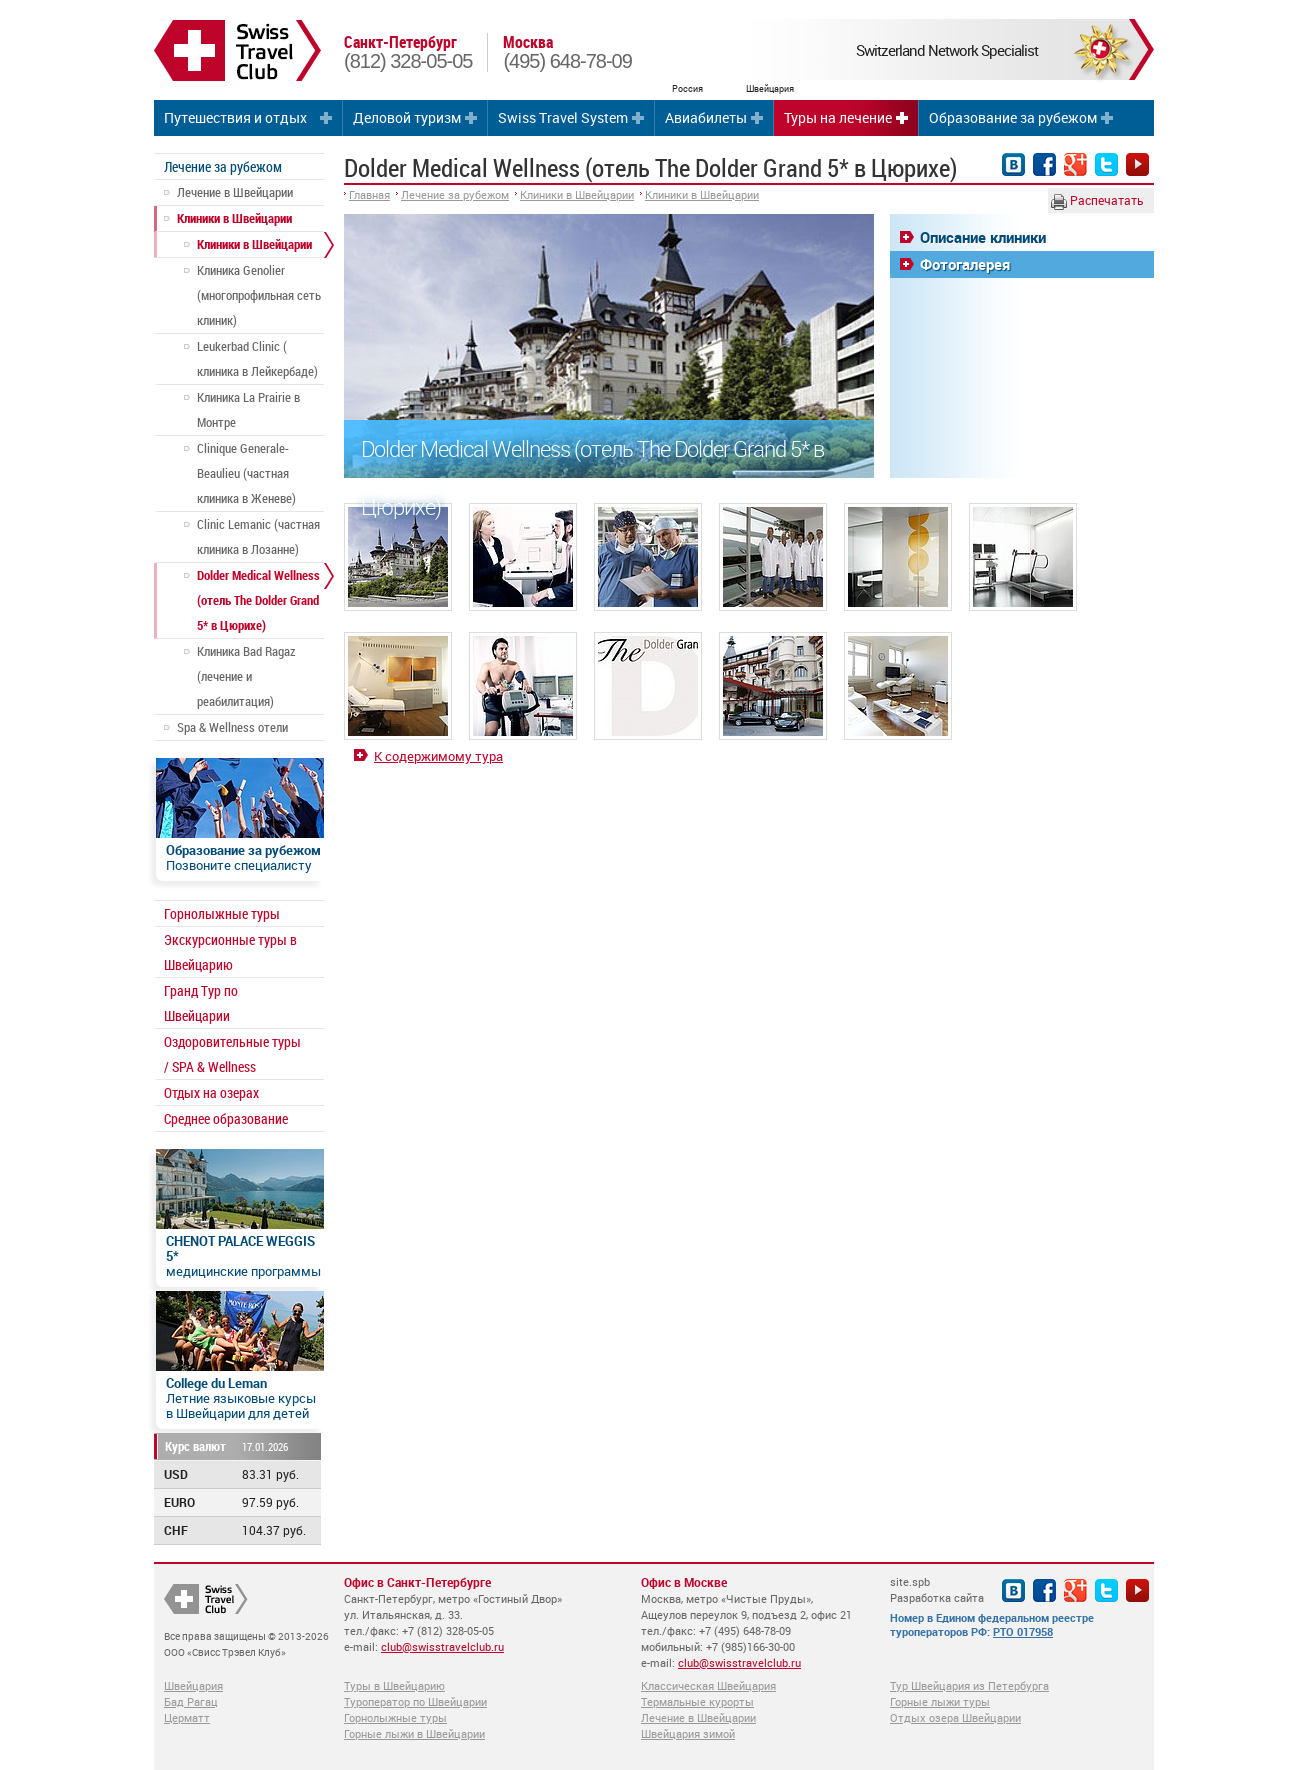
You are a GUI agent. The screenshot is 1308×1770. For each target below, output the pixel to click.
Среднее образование (226, 1118)
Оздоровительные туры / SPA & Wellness (232, 1054)
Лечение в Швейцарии (235, 192)
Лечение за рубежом (223, 166)
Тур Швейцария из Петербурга (969, 1685)
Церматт (187, 1717)
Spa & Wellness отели (232, 727)
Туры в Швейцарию (394, 1685)
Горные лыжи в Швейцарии (414, 1733)
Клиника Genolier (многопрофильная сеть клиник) (259, 295)
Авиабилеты (706, 117)
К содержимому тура (438, 756)
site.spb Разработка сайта (937, 1589)
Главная (369, 194)
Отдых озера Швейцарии (955, 1717)
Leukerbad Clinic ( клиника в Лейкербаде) (257, 358)
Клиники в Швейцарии (234, 218)
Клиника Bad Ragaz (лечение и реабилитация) (246, 676)
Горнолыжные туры (222, 913)
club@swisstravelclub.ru (442, 1646)
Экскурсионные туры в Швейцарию (230, 952)
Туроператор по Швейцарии (415, 1701)
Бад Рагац (191, 1701)
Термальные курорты (697, 1701)
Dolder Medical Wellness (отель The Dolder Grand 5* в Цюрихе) (258, 600)
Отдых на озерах (211, 1092)
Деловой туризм (407, 117)
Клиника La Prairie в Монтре (248, 409)
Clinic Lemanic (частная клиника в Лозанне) (258, 536)
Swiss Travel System (563, 117)
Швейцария (193, 1685)
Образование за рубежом (1013, 117)
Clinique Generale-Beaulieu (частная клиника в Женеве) (246, 473)
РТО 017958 (1023, 1631)
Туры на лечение (838, 117)
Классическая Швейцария (708, 1685)
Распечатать (1097, 201)
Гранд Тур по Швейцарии (201, 1003)
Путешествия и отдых (235, 117)
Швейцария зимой (688, 1733)
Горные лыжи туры (940, 1701)
